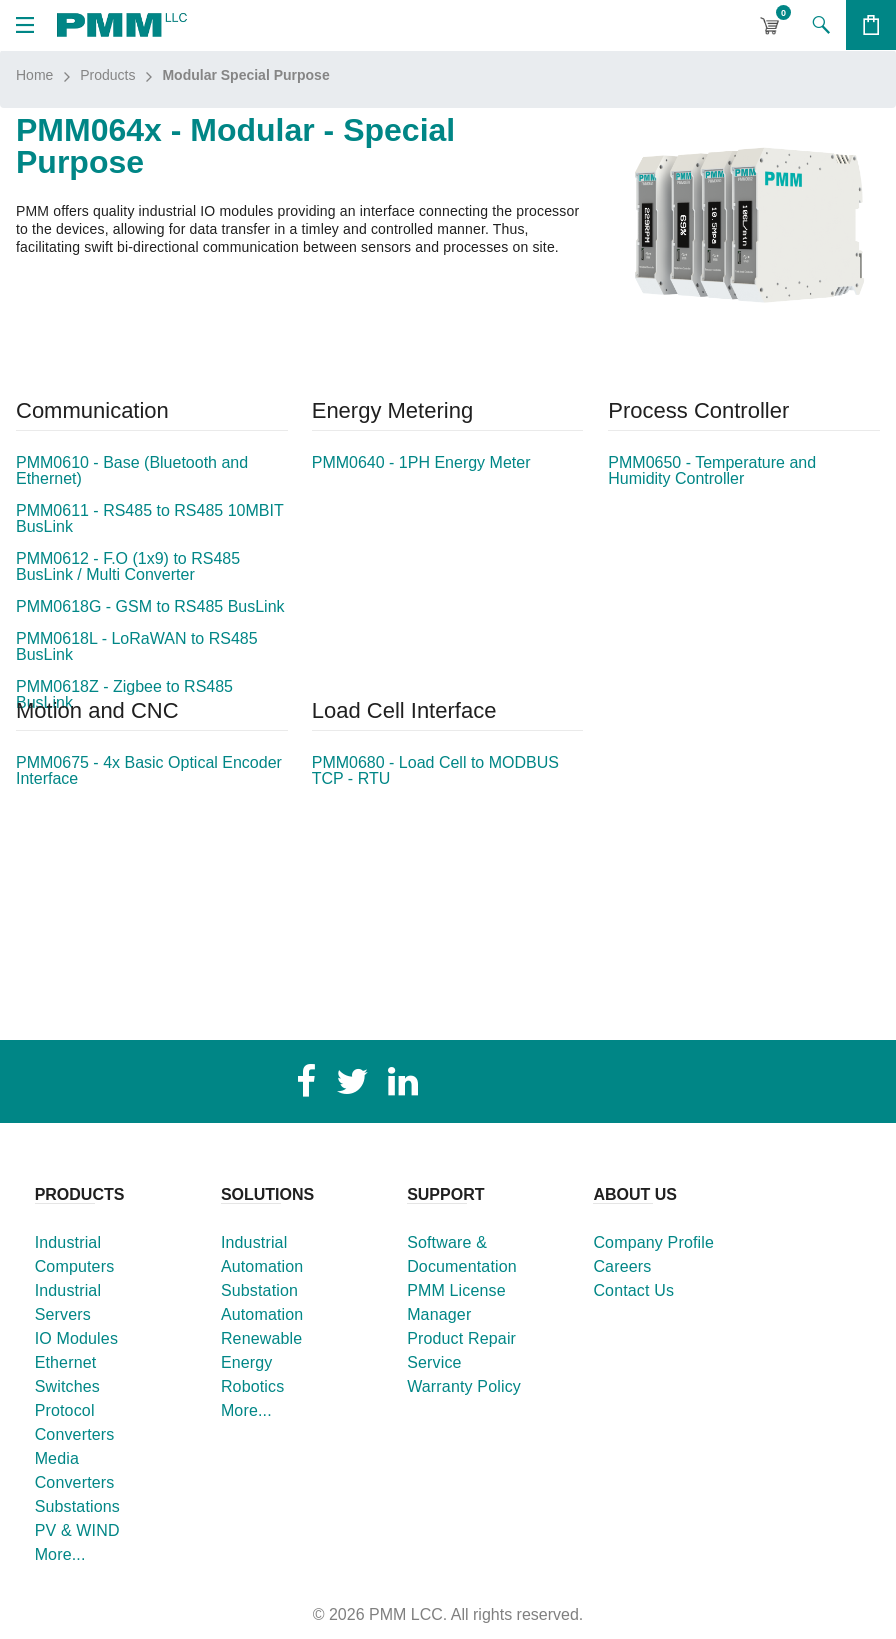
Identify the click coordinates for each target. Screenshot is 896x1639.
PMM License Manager (456, 1302)
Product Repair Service (461, 1350)
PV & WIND (77, 1530)
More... (60, 1554)
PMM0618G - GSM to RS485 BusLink (150, 607)
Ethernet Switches (67, 1374)
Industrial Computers (75, 1254)
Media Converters (75, 1470)
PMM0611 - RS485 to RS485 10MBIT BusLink (149, 519)
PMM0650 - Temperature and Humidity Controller (712, 471)
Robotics (253, 1386)
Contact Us (633, 1290)
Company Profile (653, 1242)
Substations (77, 1506)
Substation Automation (262, 1302)
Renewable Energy (262, 1350)
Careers (622, 1266)
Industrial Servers (68, 1302)
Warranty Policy (464, 1386)
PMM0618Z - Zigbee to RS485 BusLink (124, 695)
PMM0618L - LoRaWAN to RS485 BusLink (137, 647)
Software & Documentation (462, 1254)
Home (34, 75)
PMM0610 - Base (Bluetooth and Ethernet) (132, 471)
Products (107, 75)
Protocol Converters (75, 1422)
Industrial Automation (262, 1254)
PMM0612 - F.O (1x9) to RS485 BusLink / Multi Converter (128, 567)
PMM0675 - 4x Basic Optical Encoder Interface (149, 771)
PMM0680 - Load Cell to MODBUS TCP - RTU (435, 771)
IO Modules (76, 1338)
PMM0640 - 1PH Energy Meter (421, 463)
